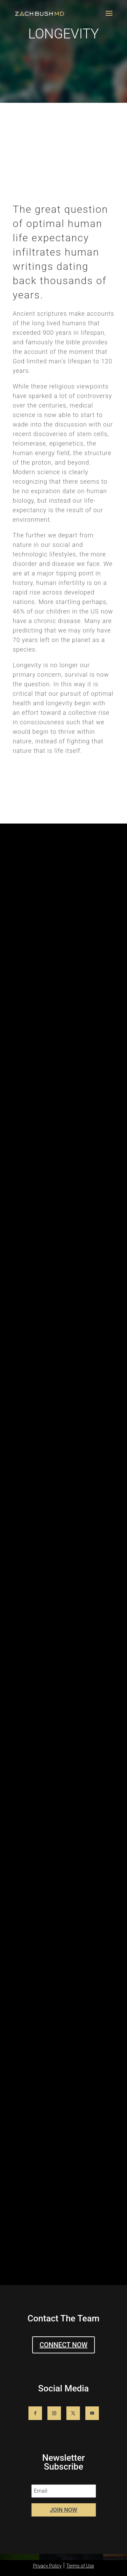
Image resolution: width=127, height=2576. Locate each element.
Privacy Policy (47, 2566)
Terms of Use (80, 2566)
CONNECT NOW (64, 2345)
